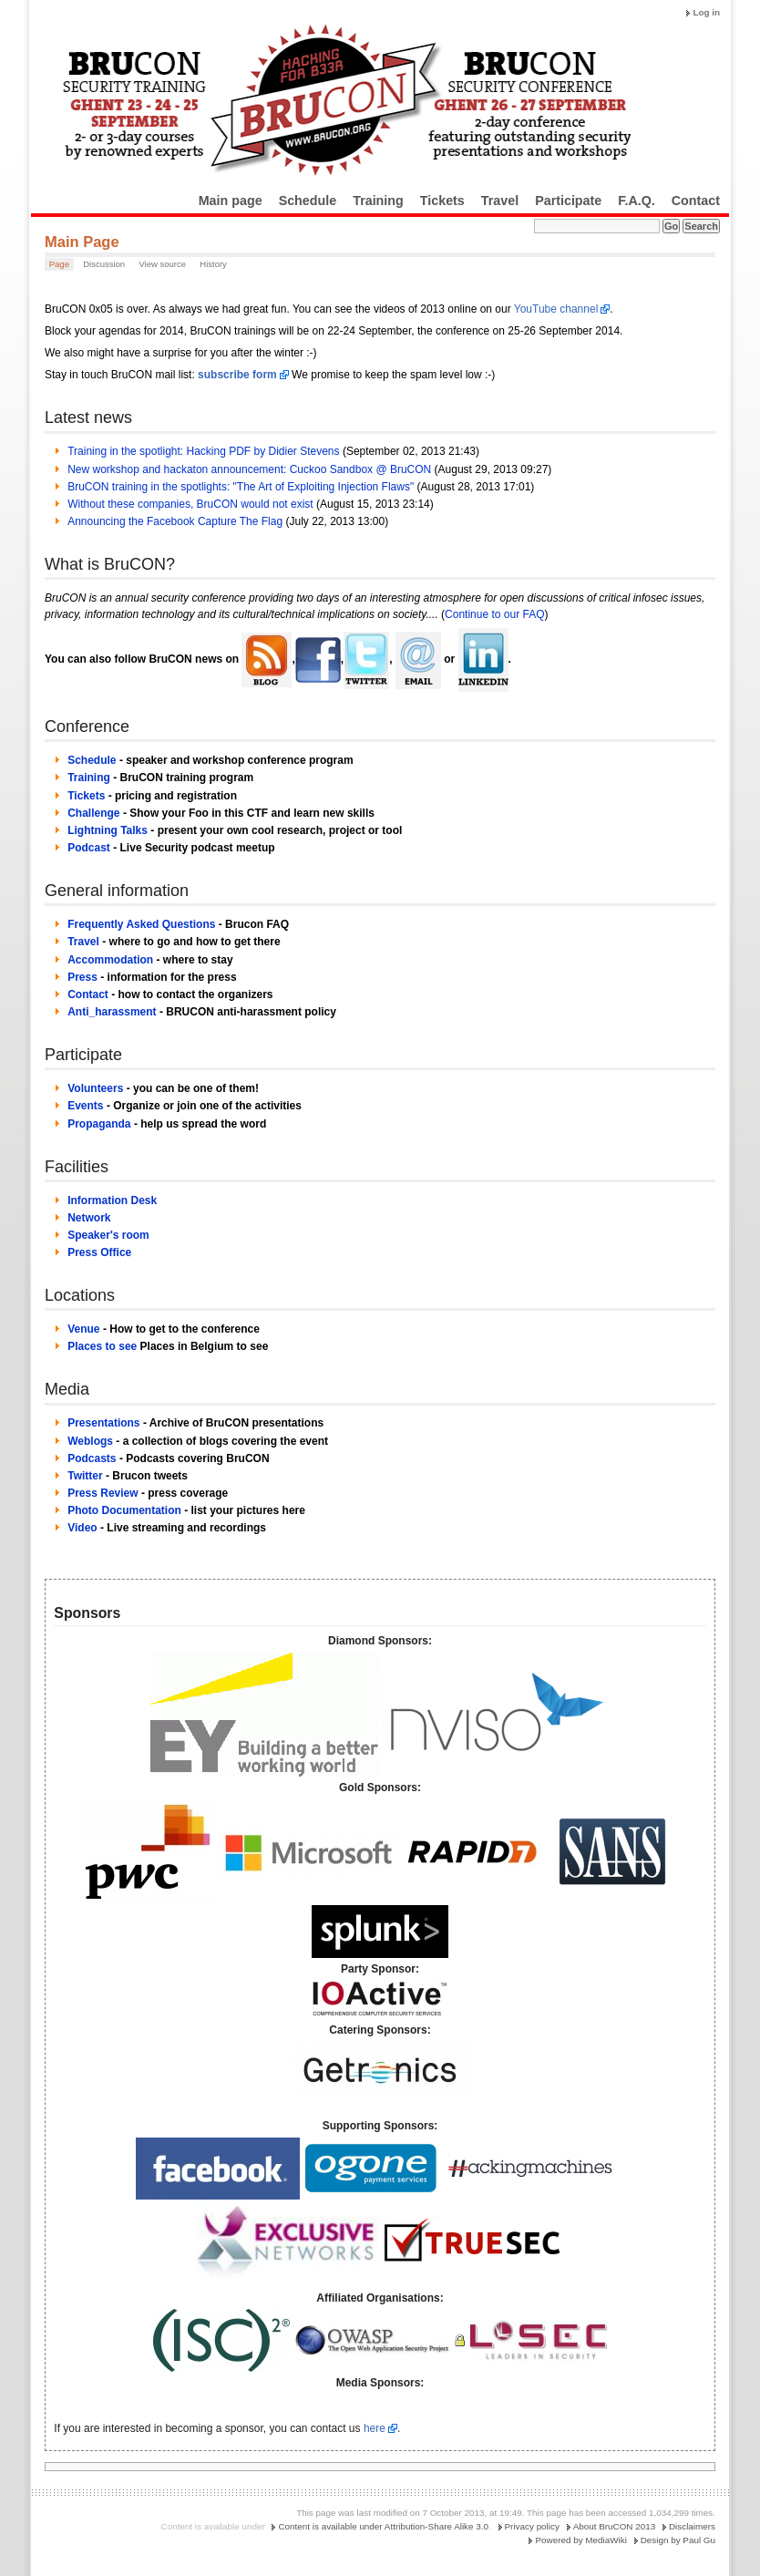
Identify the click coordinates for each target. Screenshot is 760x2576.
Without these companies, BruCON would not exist (190, 504)
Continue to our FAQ (494, 614)
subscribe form (237, 374)
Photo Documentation (124, 1510)
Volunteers (95, 1088)
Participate (568, 200)
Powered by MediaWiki (580, 2540)
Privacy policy (532, 2526)
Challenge (93, 813)
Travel (500, 200)
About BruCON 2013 (614, 2526)
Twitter (84, 1475)
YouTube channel (556, 309)
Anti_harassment (111, 1011)
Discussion (104, 264)
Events (85, 1105)
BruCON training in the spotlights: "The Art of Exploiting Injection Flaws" (240, 486)
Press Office (99, 1252)
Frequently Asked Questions (141, 924)
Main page (230, 200)
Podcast (88, 847)
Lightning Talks (107, 830)
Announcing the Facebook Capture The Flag (174, 521)
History (213, 264)
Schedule (308, 200)
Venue (83, 1329)
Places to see (102, 1346)
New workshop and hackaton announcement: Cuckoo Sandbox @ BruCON (249, 469)
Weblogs (90, 1441)
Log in (706, 12)
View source (162, 264)
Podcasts (91, 1458)
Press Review (102, 1493)
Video (82, 1527)
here (374, 2428)
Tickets (442, 200)
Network (88, 1217)
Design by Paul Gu (678, 2540)
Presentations (103, 1423)
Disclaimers (692, 2526)
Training (378, 200)
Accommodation (110, 959)
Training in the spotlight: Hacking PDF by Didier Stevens (203, 451)
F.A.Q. (636, 200)
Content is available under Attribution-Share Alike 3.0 (383, 2526)
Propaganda (98, 1124)
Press (82, 977)
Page (59, 264)
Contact (696, 200)
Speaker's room (108, 1235)
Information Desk (112, 1200)
